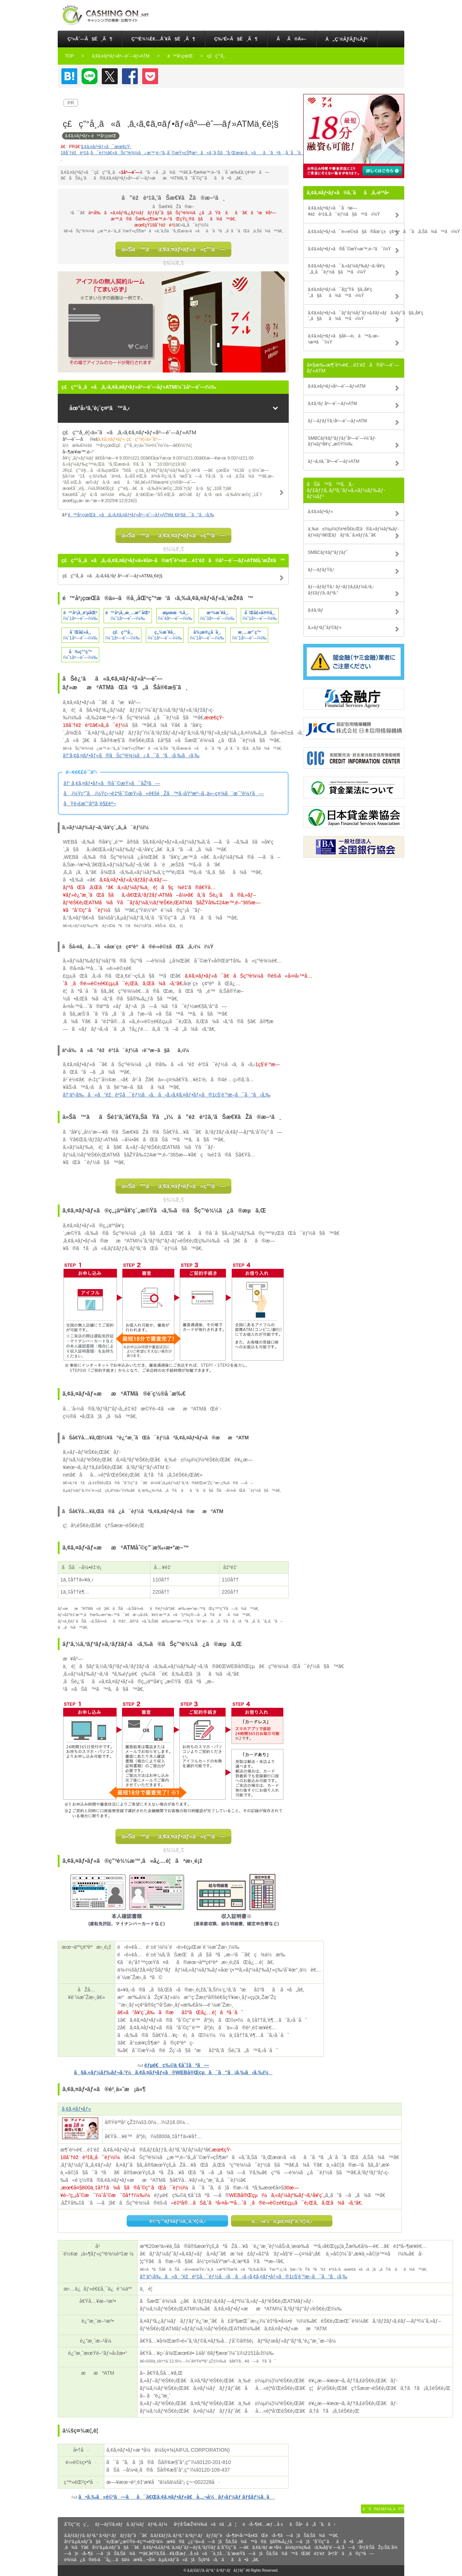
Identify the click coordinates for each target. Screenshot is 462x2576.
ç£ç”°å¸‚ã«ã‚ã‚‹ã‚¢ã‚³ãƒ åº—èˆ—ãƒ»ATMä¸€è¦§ (112, 575)
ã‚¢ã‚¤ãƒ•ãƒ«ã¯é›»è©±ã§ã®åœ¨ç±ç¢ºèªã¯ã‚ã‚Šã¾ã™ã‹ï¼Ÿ (356, 231)
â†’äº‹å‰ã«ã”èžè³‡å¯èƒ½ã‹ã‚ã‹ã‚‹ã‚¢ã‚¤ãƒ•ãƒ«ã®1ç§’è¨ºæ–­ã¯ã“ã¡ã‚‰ (166, 1095)
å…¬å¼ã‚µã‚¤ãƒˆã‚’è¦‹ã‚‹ (282, 2221)
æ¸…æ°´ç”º (249, 632)
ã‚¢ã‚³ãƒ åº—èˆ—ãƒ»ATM (332, 403)
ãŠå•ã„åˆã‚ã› (312, 2524)
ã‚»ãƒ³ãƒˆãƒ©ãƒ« (324, 627)
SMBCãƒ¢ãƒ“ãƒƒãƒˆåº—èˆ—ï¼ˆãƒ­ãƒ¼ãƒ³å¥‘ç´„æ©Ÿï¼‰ (342, 441)
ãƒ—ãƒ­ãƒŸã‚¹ (321, 569)
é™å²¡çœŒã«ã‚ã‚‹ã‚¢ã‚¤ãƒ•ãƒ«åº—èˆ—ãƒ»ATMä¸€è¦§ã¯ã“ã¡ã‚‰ (141, 514)
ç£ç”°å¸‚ (122, 632)
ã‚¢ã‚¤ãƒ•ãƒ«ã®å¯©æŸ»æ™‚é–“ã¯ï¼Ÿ (349, 248)
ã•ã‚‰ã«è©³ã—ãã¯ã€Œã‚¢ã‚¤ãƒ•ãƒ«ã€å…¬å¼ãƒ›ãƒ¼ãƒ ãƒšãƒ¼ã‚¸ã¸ (176, 2497)
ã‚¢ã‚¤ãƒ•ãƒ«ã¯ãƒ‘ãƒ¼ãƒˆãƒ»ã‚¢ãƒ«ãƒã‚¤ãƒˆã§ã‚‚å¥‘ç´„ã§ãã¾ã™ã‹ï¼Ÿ (356, 316)
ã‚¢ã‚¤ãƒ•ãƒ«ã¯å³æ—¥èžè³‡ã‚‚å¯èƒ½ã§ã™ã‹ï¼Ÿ (344, 211)
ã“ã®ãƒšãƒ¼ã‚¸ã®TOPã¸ (383, 2509)
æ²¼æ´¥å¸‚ (217, 612)
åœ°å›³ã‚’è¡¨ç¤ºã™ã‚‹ (99, 408)
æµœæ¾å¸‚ (175, 612)
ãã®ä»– (291, 39)
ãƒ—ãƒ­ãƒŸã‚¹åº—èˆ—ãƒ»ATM (337, 420)
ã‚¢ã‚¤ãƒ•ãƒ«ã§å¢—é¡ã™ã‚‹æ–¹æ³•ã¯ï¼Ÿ (343, 339)
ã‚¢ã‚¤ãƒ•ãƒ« (76, 2109)
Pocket (150, 76)
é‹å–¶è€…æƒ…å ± (263, 2524)
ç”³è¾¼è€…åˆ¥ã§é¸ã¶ (163, 39)
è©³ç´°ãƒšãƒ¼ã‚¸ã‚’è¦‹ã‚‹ (177, 2221)
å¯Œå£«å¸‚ (80, 632)
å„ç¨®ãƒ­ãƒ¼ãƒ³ (347, 39)
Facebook (130, 76)
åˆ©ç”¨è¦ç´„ (76, 2524)
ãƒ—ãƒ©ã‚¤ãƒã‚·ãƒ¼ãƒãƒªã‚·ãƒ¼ (131, 2524)
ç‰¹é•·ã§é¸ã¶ (236, 39)
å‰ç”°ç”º (80, 651)
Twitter (110, 76)
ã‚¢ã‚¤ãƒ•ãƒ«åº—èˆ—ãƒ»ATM (337, 386)
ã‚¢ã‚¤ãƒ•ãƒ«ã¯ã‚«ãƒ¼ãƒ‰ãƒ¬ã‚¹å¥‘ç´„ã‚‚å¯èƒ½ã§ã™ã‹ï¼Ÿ (346, 269)
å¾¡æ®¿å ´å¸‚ (207, 632)
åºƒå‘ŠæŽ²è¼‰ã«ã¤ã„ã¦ (205, 2524)
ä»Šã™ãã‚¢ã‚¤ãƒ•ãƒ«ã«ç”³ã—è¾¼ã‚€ (173, 251)
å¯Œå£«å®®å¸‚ (260, 612)
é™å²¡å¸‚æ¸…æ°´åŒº (127, 612)
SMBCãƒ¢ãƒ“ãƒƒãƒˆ (327, 552)
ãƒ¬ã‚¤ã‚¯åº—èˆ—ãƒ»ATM (333, 461)
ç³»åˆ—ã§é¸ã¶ (89, 39)
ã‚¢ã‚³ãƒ (316, 610)
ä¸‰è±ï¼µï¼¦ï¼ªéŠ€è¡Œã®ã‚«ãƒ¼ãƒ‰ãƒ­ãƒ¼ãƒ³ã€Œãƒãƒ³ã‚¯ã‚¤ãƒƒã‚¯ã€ (353, 532)
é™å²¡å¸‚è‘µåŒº (80, 612)
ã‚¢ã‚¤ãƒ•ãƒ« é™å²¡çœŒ (91, 135)
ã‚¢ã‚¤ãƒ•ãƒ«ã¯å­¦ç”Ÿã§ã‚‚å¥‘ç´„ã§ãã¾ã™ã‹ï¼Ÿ (340, 292)
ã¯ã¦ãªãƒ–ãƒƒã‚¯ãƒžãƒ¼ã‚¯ (69, 76)
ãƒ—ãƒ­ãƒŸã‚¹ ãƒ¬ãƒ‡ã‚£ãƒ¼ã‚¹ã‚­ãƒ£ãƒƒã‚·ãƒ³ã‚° (341, 589)
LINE (89, 76)
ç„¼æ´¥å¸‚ (164, 632)
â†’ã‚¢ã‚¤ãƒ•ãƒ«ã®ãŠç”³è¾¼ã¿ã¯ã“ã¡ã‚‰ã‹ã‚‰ (131, 755)
